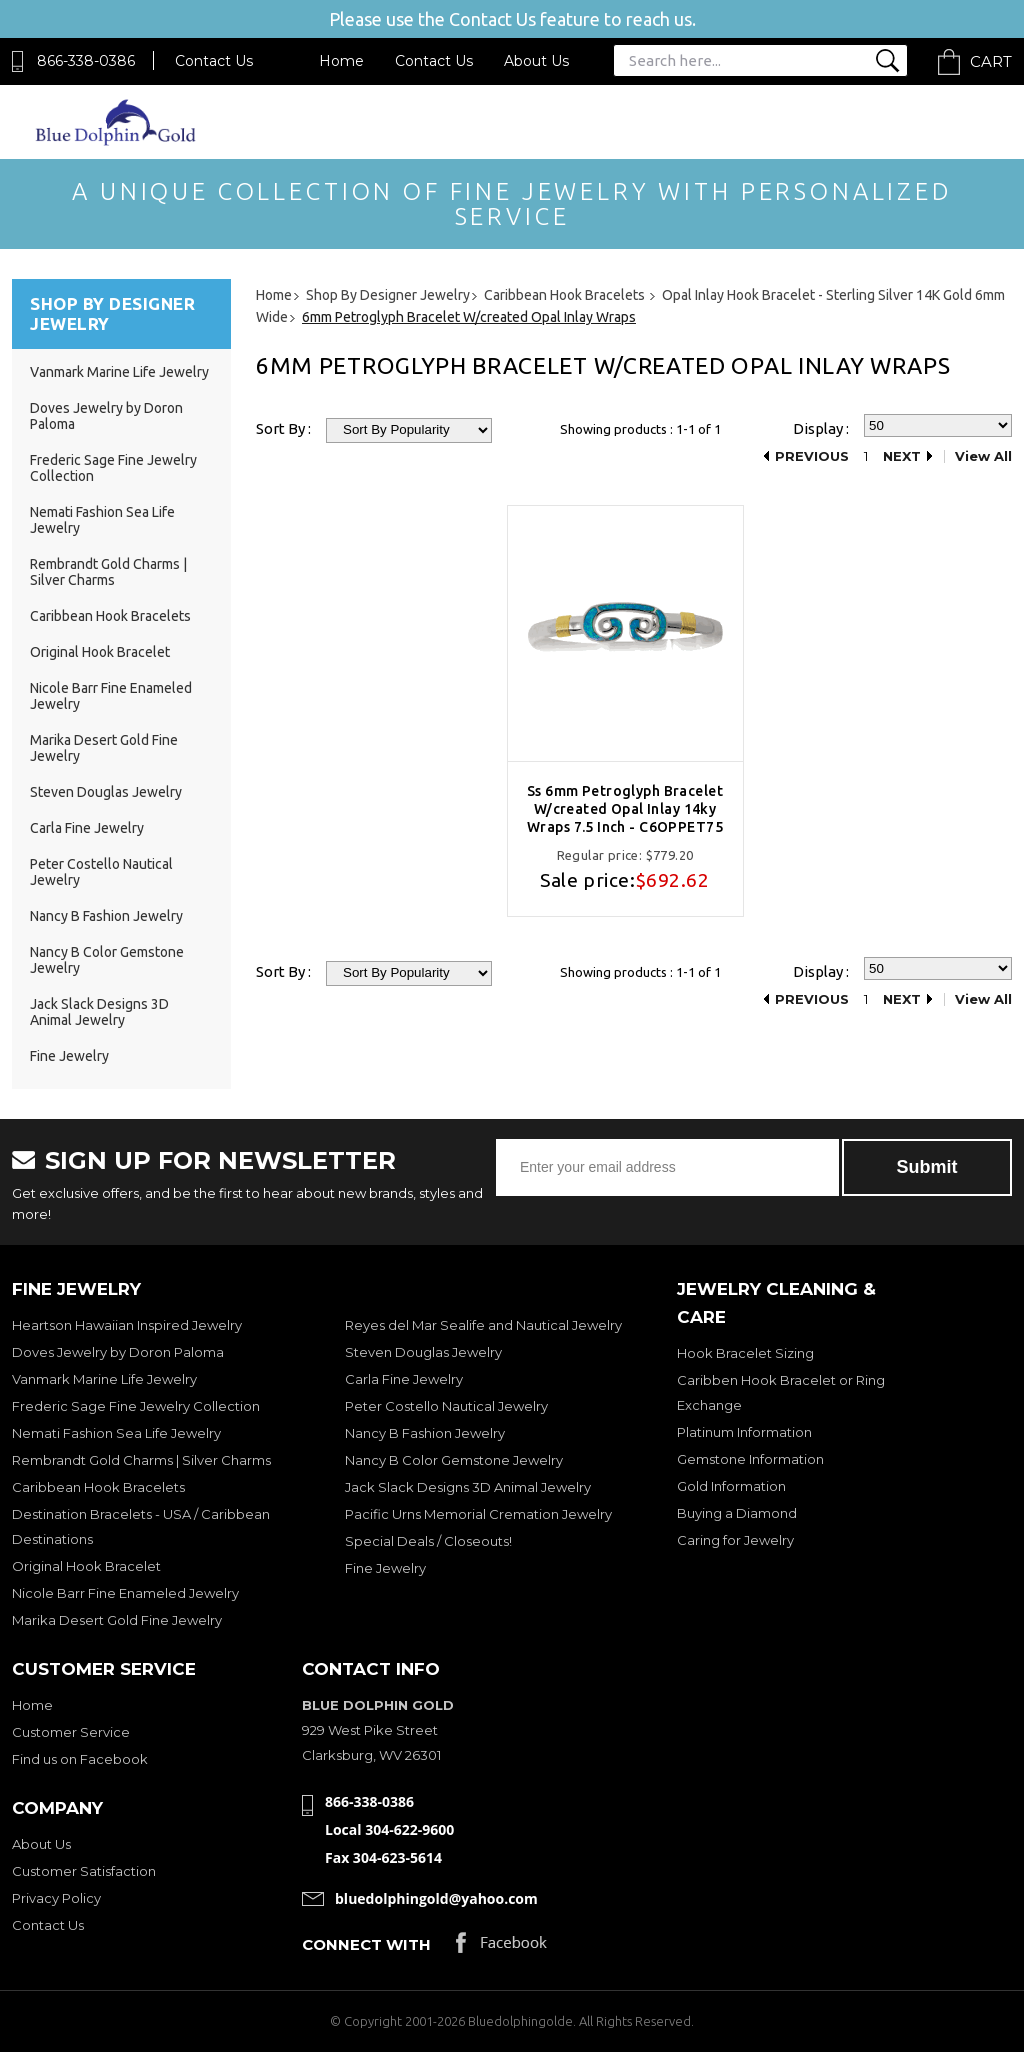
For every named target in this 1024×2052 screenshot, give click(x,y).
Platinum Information (744, 1432)
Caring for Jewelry (735, 1540)
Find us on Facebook (80, 1759)
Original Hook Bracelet (100, 652)
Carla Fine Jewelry (87, 828)
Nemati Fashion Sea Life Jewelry (116, 1433)
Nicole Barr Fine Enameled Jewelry (125, 1593)
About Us (536, 61)
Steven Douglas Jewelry (106, 792)
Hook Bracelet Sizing (745, 1353)
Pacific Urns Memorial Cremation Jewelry (478, 1514)
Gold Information (731, 1486)
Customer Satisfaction (84, 1871)
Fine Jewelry (69, 1056)
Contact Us (214, 61)
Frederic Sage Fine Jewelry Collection (136, 1406)
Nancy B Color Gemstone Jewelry (454, 1460)
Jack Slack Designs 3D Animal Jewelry (99, 1012)
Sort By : (283, 428)
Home (341, 61)
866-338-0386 (86, 61)
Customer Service (71, 1732)
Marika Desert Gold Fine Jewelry (117, 1620)
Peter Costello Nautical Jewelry (446, 1406)
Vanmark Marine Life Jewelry (119, 372)
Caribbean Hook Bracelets (110, 616)
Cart (991, 61)
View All (983, 456)
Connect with (366, 1944)
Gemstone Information (750, 1459)
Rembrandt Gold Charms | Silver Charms (108, 572)
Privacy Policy (56, 1898)
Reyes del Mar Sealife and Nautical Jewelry (483, 1325)
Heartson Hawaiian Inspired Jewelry (127, 1325)
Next (902, 456)
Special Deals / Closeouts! (428, 1541)
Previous (812, 456)
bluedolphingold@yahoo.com (436, 1898)
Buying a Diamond (737, 1513)
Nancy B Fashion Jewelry (106, 916)
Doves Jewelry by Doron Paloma (118, 1352)
